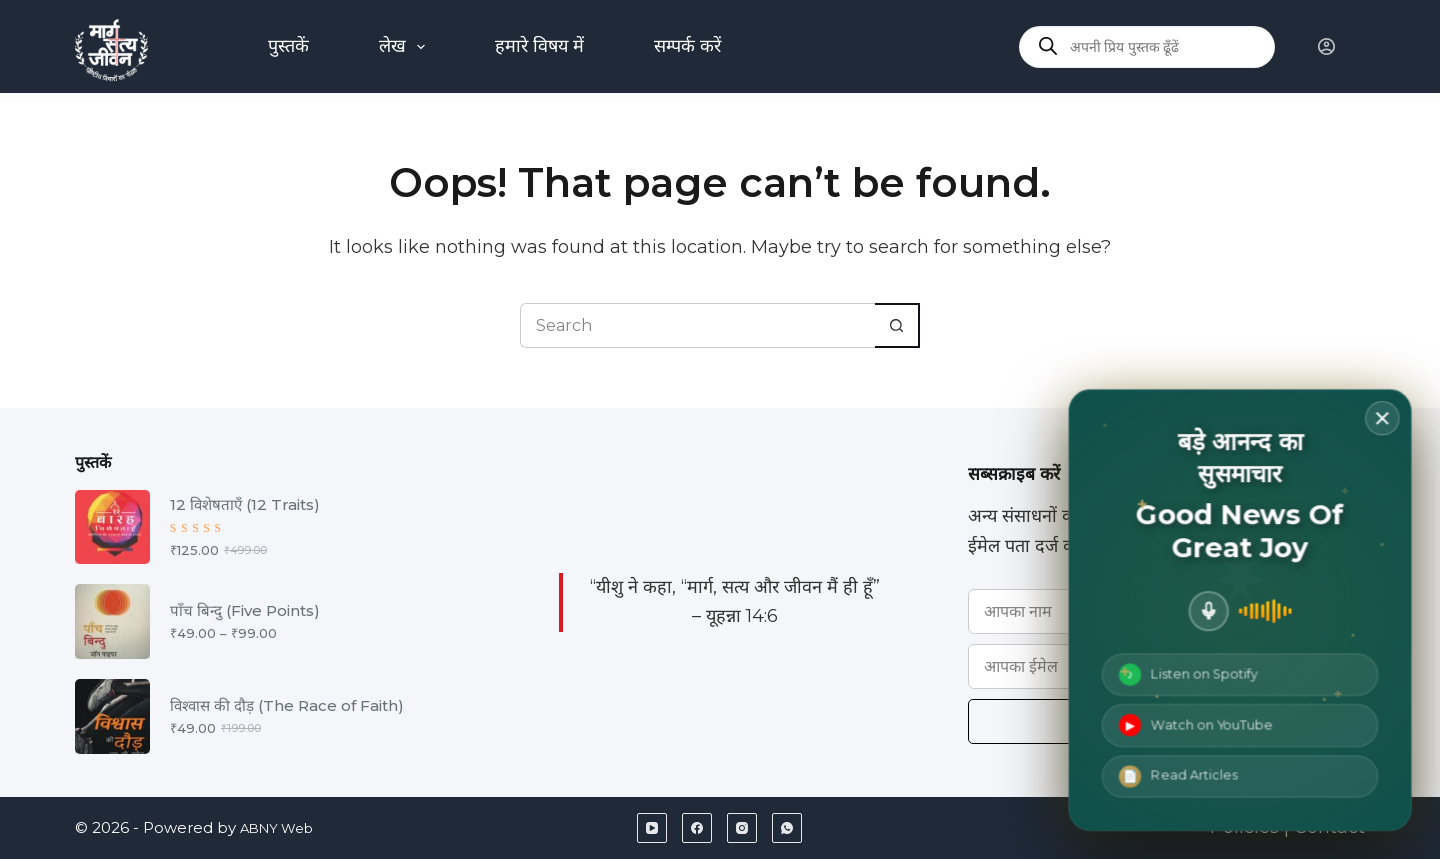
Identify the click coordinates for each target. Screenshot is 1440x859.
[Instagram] (742, 828)
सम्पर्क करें (687, 46)
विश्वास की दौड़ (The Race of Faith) (287, 705)
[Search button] (897, 325)
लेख (406, 47)
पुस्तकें (288, 46)
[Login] (1326, 46)
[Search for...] (697, 325)
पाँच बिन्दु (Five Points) (245, 610)
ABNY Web (283, 827)
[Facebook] (697, 828)
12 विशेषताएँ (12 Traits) (245, 504)
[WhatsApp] (787, 828)
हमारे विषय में (539, 46)
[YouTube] (652, 828)
